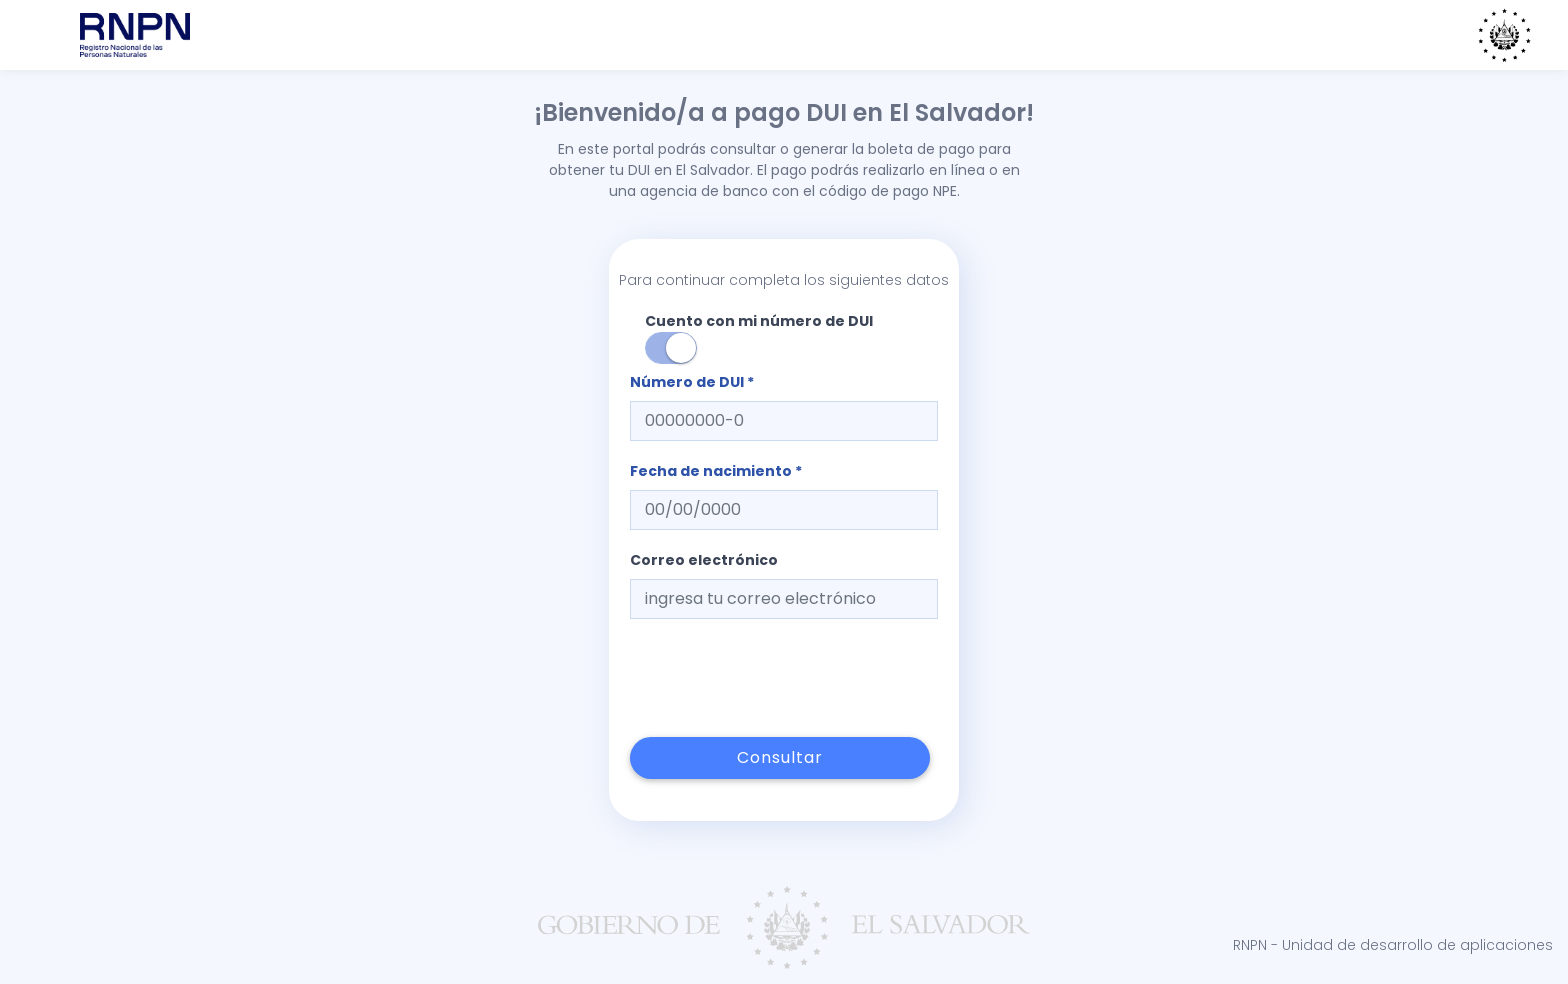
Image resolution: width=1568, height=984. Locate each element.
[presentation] (782, 678)
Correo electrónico (704, 560)
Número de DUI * (692, 382)
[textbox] (784, 421)
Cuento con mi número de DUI (759, 337)
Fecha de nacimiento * (716, 471)
